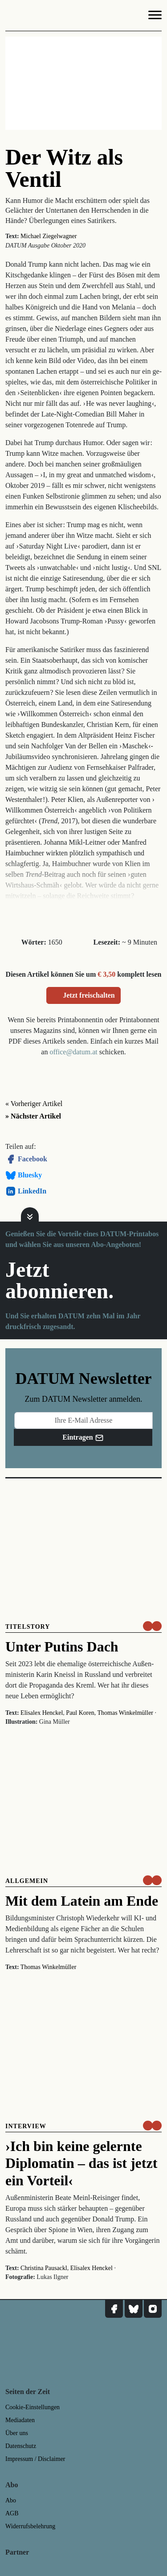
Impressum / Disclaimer (35, 2459)
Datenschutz (20, 2446)
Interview (25, 2126)
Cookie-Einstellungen (32, 2407)
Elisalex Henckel (41, 1712)
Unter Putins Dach (61, 1647)
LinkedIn (25, 1191)
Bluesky (23, 1175)
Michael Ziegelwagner (48, 236)
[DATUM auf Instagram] (153, 2309)
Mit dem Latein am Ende (81, 1901)
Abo (10, 2500)
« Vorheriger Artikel (33, 1103)
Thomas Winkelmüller (125, 1712)
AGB (12, 2513)
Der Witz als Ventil (64, 168)
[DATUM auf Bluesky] (134, 2309)
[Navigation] (155, 16)
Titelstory (27, 1626)
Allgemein (26, 1881)
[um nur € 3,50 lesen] (152, 1626)
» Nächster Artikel (33, 1116)
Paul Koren (80, 1712)
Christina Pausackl (43, 2268)
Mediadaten (20, 2420)
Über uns (16, 2433)
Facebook (26, 1159)
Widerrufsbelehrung (30, 2526)
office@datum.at (73, 1052)
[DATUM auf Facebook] (114, 2309)
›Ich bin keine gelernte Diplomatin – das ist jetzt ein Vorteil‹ (81, 2163)
